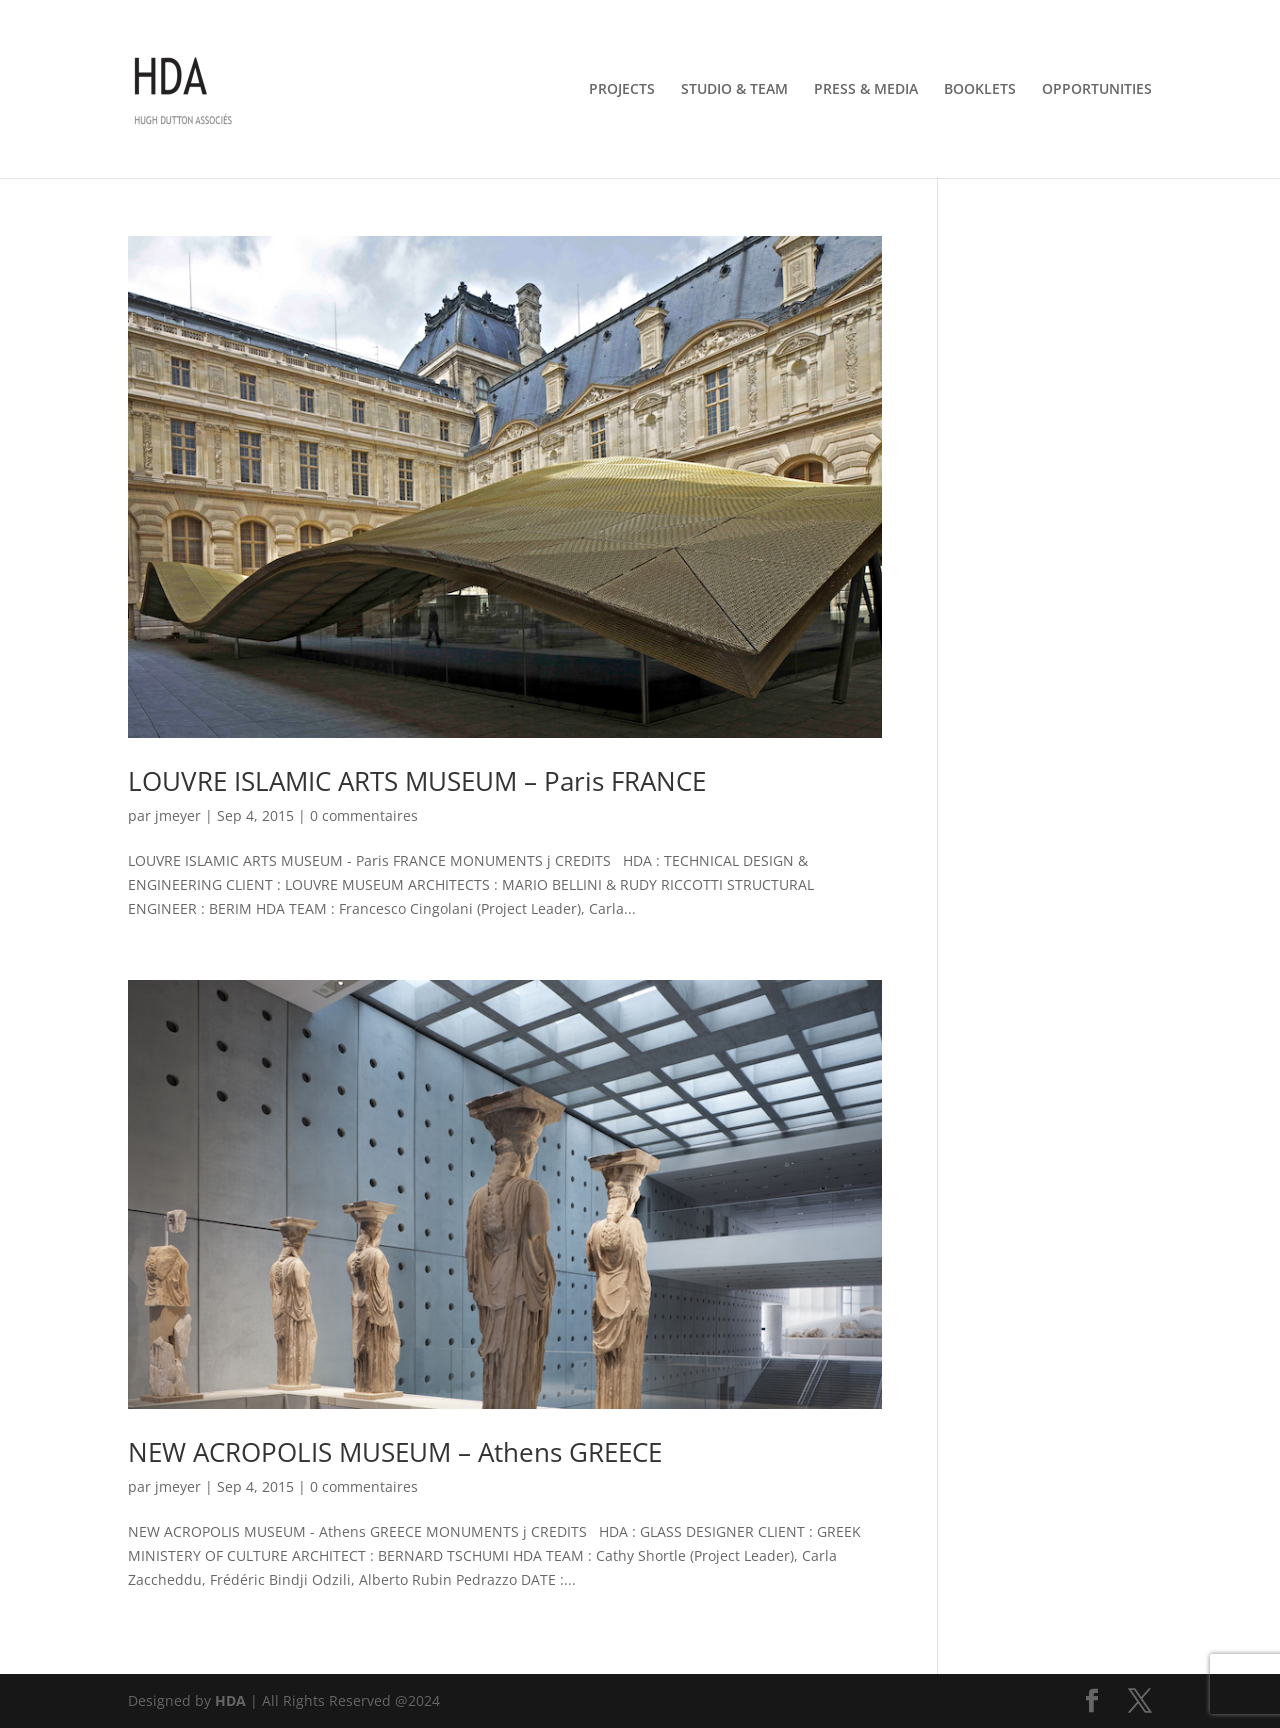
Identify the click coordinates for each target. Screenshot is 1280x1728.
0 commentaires (364, 815)
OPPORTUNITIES (1097, 90)
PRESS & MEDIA (866, 90)
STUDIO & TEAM (734, 90)
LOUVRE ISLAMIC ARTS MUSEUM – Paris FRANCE (417, 781)
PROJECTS (622, 90)
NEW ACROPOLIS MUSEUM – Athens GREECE (395, 1452)
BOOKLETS (980, 90)
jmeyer (178, 815)
